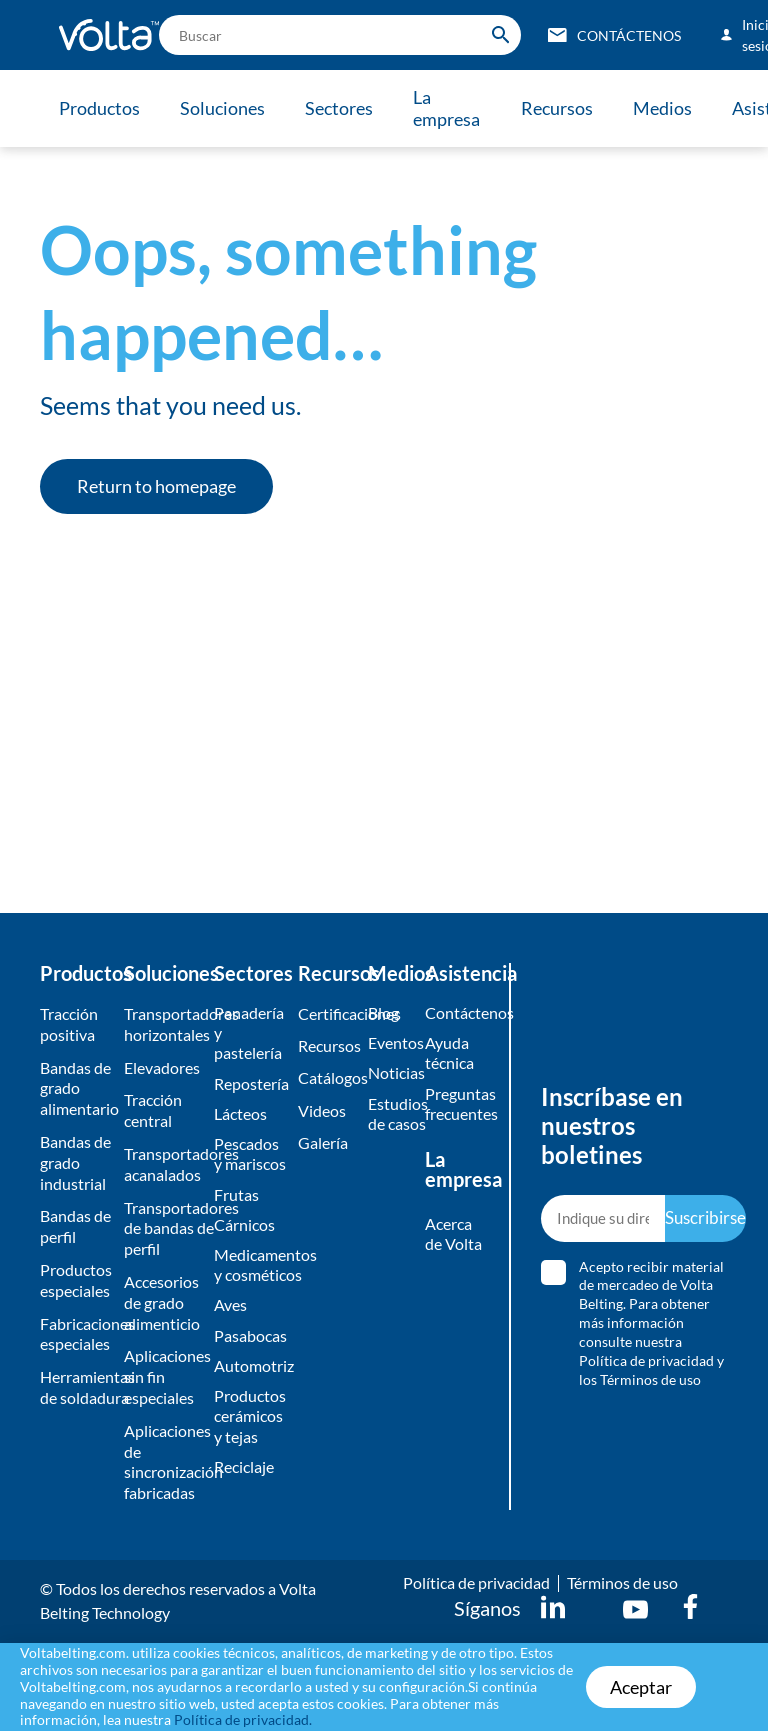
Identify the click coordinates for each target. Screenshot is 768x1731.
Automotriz (251, 1372)
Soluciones (224, 108)
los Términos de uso (640, 1379)
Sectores (343, 108)
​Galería (323, 1144)
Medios (671, 108)
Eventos (391, 1043)
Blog (383, 1012)
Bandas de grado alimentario (77, 1088)
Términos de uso (622, 1582)
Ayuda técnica (449, 1054)
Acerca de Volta (453, 1237)
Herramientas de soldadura (77, 1387)
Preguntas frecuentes (457, 1105)
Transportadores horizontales (163, 1024)
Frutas (236, 1198)
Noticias (391, 1074)
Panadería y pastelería (249, 1033)
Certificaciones (328, 1013)
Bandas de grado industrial (75, 1162)
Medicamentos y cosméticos (251, 1270)
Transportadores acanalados (163, 1164)
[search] (340, 35)
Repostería (251, 1084)
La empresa (452, 108)
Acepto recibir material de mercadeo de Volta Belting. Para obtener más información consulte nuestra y (651, 1323)
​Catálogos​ (328, 1079)
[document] (384, 1686)
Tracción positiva (69, 1024)
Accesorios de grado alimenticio (162, 1302)
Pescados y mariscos (250, 1157)
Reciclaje (244, 1476)
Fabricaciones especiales (77, 1334)
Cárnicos (244, 1228)
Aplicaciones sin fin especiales (163, 1376)
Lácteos (240, 1115)
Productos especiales (76, 1280)
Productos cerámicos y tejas (250, 1424)
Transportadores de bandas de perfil (163, 1228)
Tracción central (153, 1110)
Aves (230, 1311)
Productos (99, 108)
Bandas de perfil (75, 1226)
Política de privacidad (646, 1360)
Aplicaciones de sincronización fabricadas (163, 1461)
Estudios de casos (391, 1115)
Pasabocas (250, 1342)
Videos (322, 1111)
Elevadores (162, 1067)
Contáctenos (457, 1012)
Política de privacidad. (243, 1719)
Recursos (564, 108)
